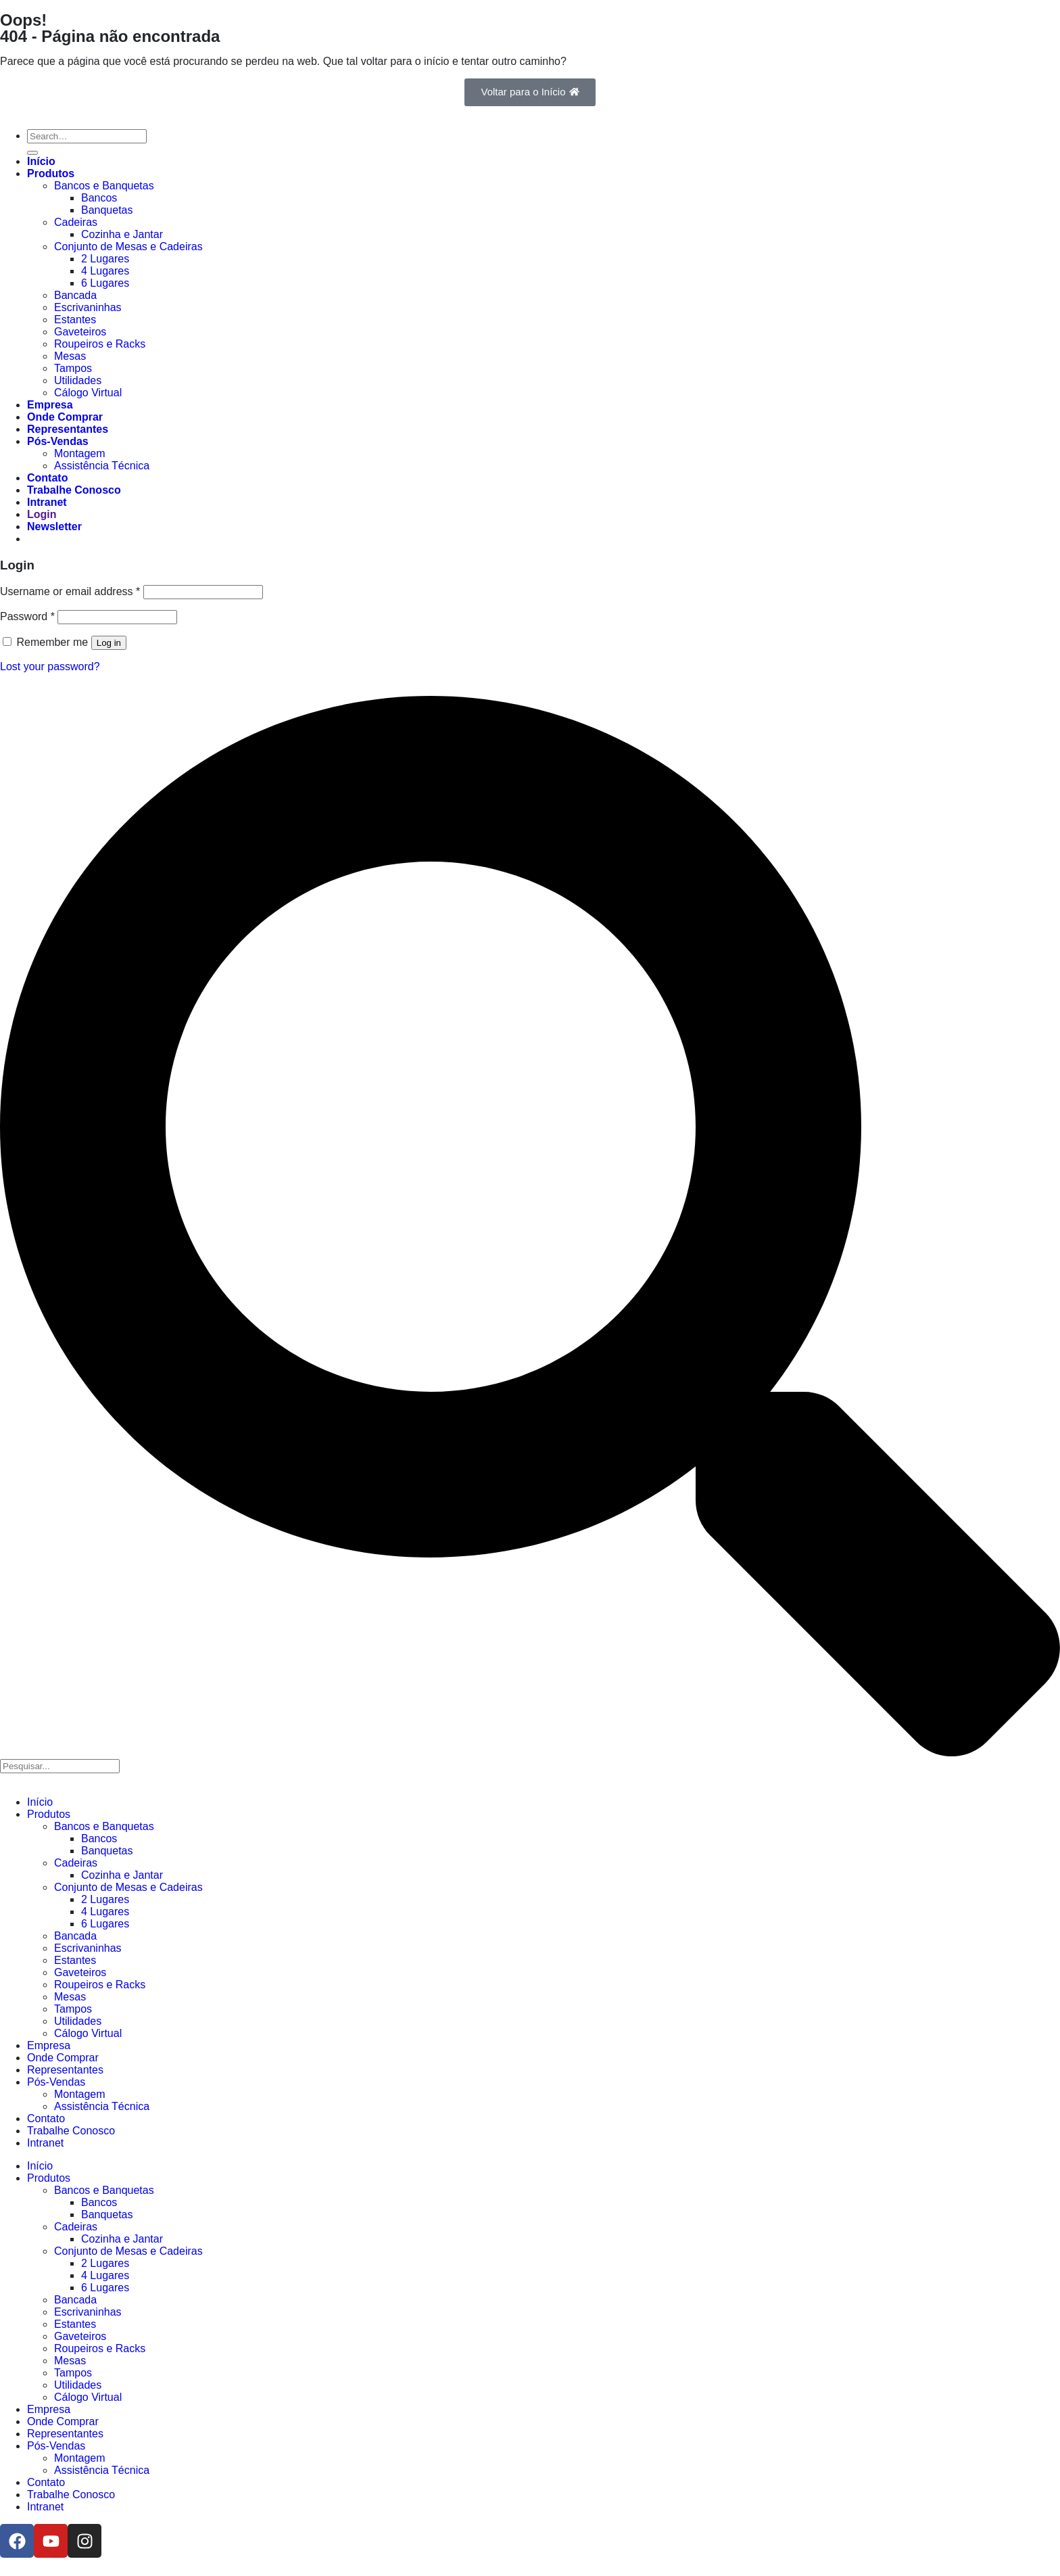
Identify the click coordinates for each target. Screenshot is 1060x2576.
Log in (109, 643)
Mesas (70, 356)
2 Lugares (105, 258)
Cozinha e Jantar (122, 234)
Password (27, 616)
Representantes (67, 429)
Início (41, 161)
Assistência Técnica (101, 465)
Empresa (50, 405)
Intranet (47, 502)
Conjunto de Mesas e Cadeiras (128, 246)
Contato (47, 478)
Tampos (73, 368)
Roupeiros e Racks (99, 344)
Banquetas (107, 210)
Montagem (79, 453)
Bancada (75, 295)
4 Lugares (105, 271)
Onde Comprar (65, 417)
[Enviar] (32, 153)
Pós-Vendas (58, 441)
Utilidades (77, 380)
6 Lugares (105, 283)
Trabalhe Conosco (74, 490)
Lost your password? (50, 666)
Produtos (50, 173)
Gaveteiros (80, 331)
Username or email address (70, 591)
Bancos (99, 198)
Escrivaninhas (88, 307)
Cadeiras (75, 222)
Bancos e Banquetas (104, 185)
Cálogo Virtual (88, 392)
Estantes (75, 319)
